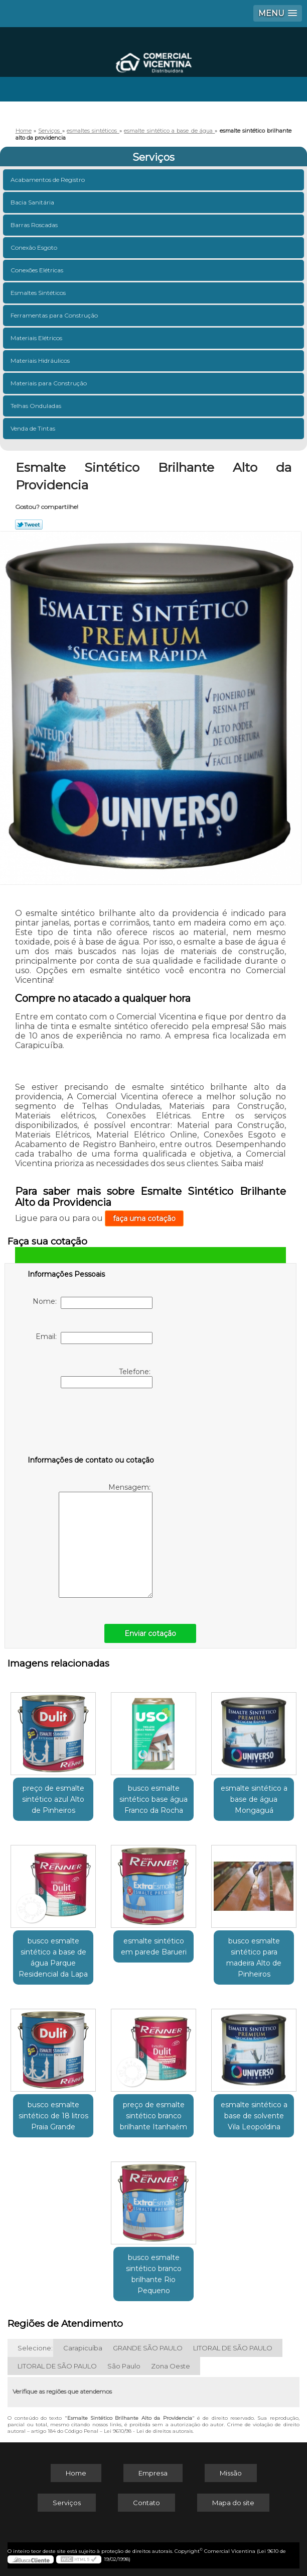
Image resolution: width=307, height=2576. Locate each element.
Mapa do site (233, 2503)
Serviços (153, 157)
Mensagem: (105, 1540)
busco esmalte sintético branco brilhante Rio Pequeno (154, 2274)
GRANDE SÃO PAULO (148, 2348)
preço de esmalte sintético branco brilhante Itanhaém (153, 2115)
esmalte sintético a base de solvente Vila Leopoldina (254, 2115)
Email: (94, 1338)
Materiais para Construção (49, 383)
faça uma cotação (144, 1218)
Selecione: (35, 2348)
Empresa (153, 2473)
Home (76, 2473)
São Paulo (123, 2366)
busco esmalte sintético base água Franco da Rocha (153, 1799)
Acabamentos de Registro (48, 179)
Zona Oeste (170, 2366)
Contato (146, 2503)
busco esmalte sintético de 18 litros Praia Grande (53, 2115)
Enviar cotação (150, 1633)
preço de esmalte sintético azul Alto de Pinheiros (53, 1799)
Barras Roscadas (35, 225)
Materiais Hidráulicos (41, 360)
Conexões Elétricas (38, 270)
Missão (231, 2473)
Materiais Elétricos (37, 338)
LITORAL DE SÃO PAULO (232, 2348)
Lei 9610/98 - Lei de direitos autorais (148, 2431)
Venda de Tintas (34, 428)
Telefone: (106, 1377)
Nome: (92, 1303)
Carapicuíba (82, 2348)
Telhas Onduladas (37, 405)
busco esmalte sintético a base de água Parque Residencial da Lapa (53, 1957)
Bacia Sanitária (33, 202)
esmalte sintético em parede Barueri (154, 1946)
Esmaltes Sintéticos (39, 292)
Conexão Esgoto (35, 247)
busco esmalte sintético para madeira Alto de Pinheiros (253, 1957)
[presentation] (91, 1424)
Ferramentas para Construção (55, 315)
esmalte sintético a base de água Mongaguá (254, 1799)
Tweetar (29, 525)
